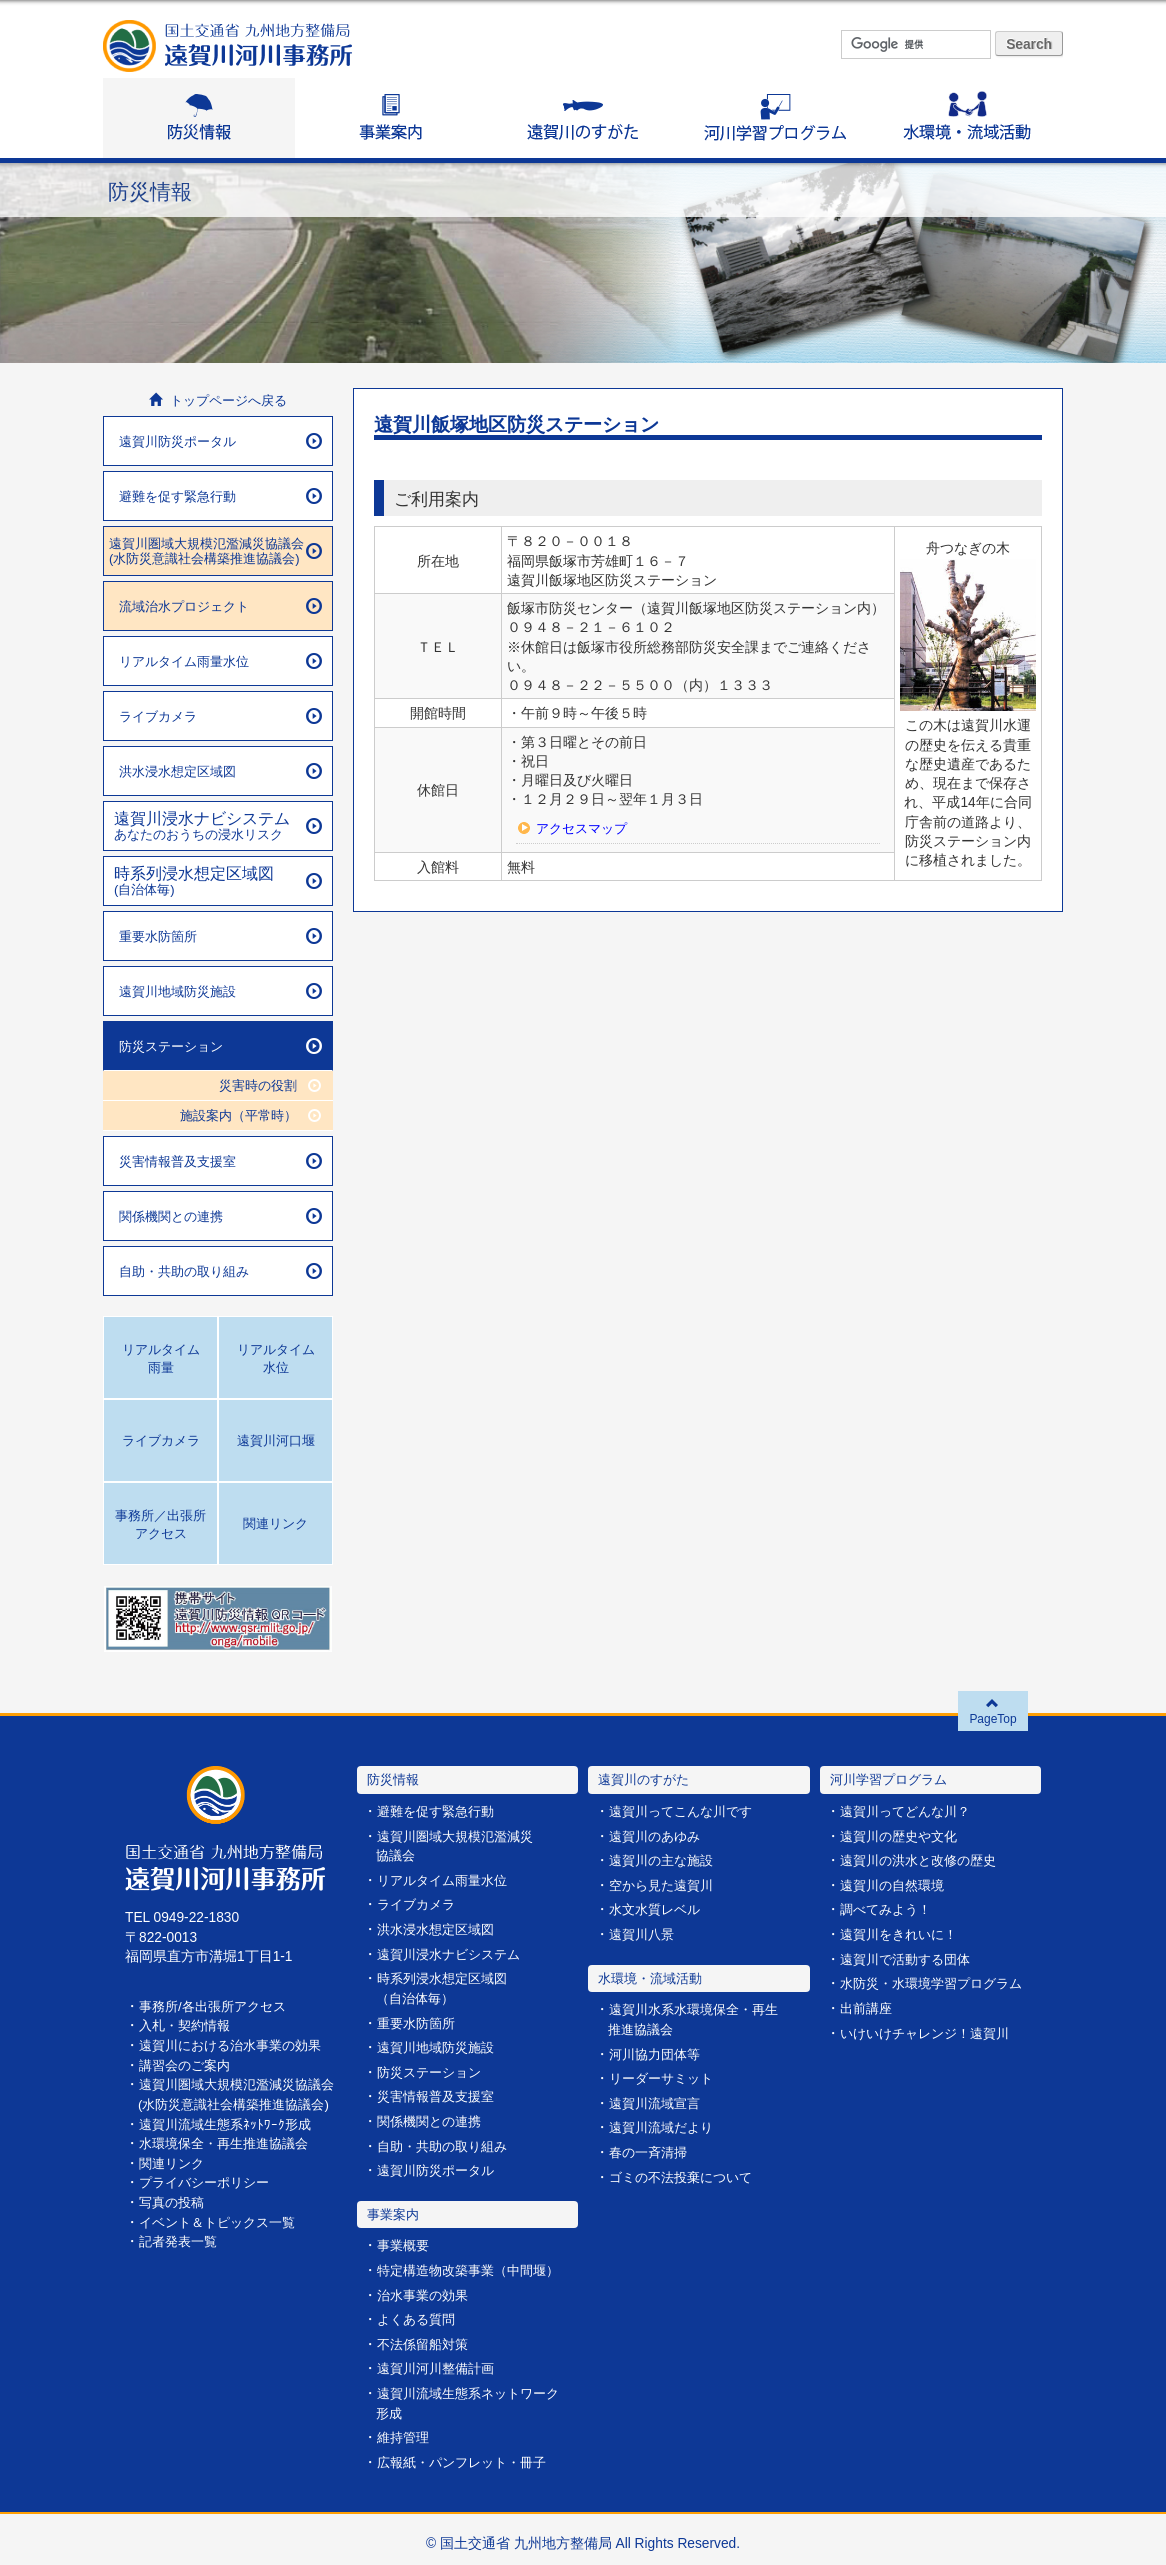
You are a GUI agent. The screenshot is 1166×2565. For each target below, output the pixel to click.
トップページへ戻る (218, 400)
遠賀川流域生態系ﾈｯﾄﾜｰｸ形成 (230, 2140)
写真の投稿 (174, 2217)
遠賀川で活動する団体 (910, 1957)
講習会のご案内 (188, 2063)
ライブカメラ (220, 716)
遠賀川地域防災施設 (220, 991)
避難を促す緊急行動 (220, 496)
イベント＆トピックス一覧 (223, 2236)
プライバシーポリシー (209, 2198)
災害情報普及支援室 (220, 1161)
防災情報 (199, 118)
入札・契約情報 (188, 2025)
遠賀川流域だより (665, 2124)
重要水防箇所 (220, 936)
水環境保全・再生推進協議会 (230, 2159)
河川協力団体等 (658, 2052)
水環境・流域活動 (967, 118)
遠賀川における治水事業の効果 (237, 2044)
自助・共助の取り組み (220, 1271)
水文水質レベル (658, 1908)
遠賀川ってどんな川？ (910, 1811)
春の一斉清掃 (651, 2149)
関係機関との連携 (220, 1216)
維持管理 (405, 2430)
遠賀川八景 (644, 1933)
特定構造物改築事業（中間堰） (475, 2265)
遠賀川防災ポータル (220, 441)
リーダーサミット (665, 2076)
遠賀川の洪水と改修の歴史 (924, 1860)
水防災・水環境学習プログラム (938, 1981)
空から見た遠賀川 (665, 1884)
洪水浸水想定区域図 (220, 771)
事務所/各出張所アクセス (218, 2005)
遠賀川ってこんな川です (686, 1811)
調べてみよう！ (889, 1908)
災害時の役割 (267, 1084)
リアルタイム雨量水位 (220, 661)
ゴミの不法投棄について (686, 2173)
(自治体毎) (218, 880)
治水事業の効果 (426, 2289)
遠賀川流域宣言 (658, 2100)
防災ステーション (220, 1046)
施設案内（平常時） (246, 1114)
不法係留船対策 (426, 2338)
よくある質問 (419, 2313)
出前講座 (868, 2005)
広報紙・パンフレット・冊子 (468, 2454)
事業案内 (391, 118)
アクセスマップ (585, 829)
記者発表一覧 (181, 2256)
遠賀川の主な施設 (665, 1860)
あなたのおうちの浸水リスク (218, 825)
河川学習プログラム (775, 118)
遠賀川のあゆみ (658, 1836)
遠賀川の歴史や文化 (903, 1836)
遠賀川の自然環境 (896, 1884)
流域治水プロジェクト (220, 606)
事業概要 (405, 2241)
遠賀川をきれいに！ (903, 1933)
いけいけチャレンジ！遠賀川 (931, 2030)
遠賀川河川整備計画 (440, 2362)
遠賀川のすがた (583, 118)
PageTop (993, 1710)
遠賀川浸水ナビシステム (454, 1952)
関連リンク (174, 2179)
